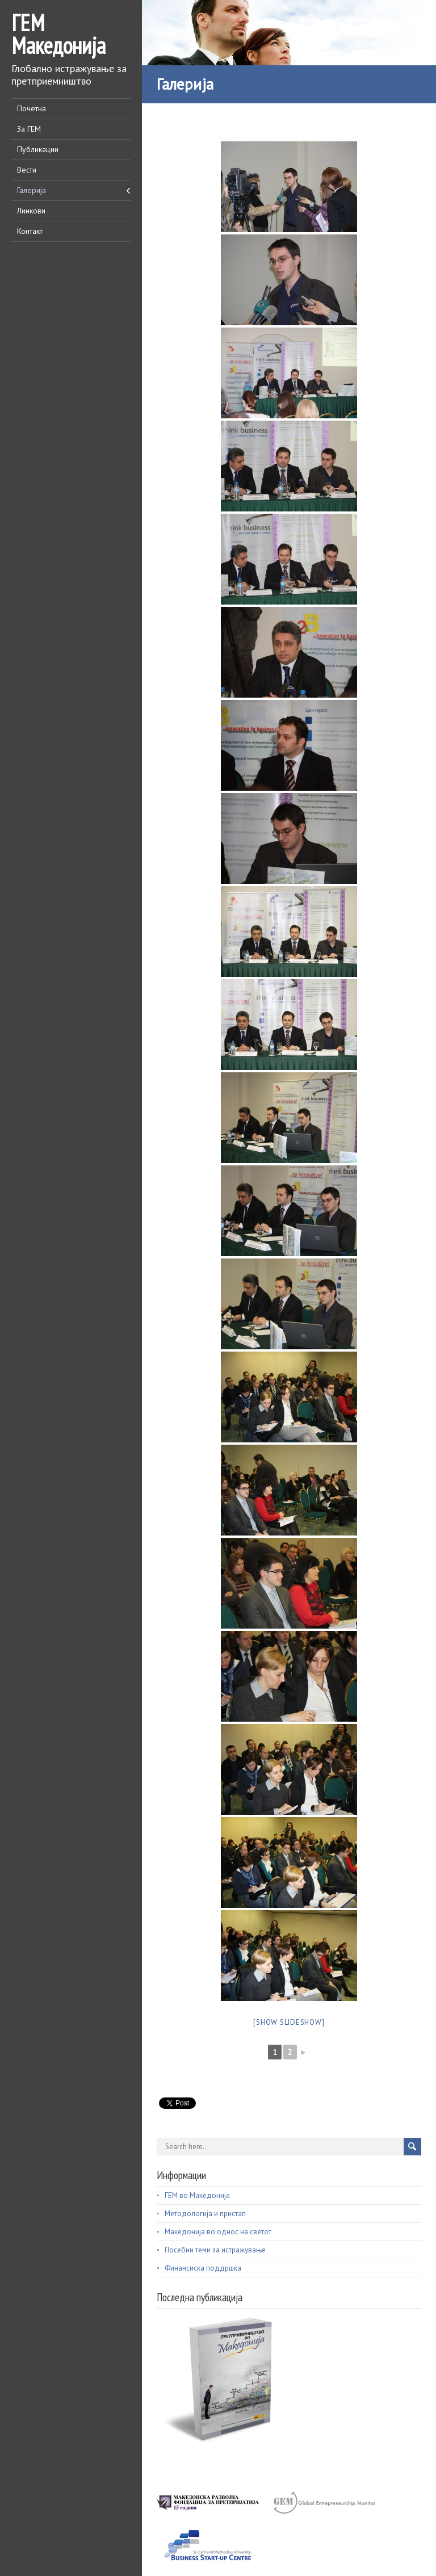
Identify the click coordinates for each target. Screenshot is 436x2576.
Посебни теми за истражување (215, 2250)
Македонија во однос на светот (218, 2232)
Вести (26, 170)
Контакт (30, 231)
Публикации (37, 149)
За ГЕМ (29, 129)
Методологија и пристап (205, 2213)
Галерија (31, 190)
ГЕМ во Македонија (197, 2195)
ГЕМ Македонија (58, 34)
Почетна (31, 108)
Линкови (31, 210)
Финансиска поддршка (203, 2268)
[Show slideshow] (288, 2022)
